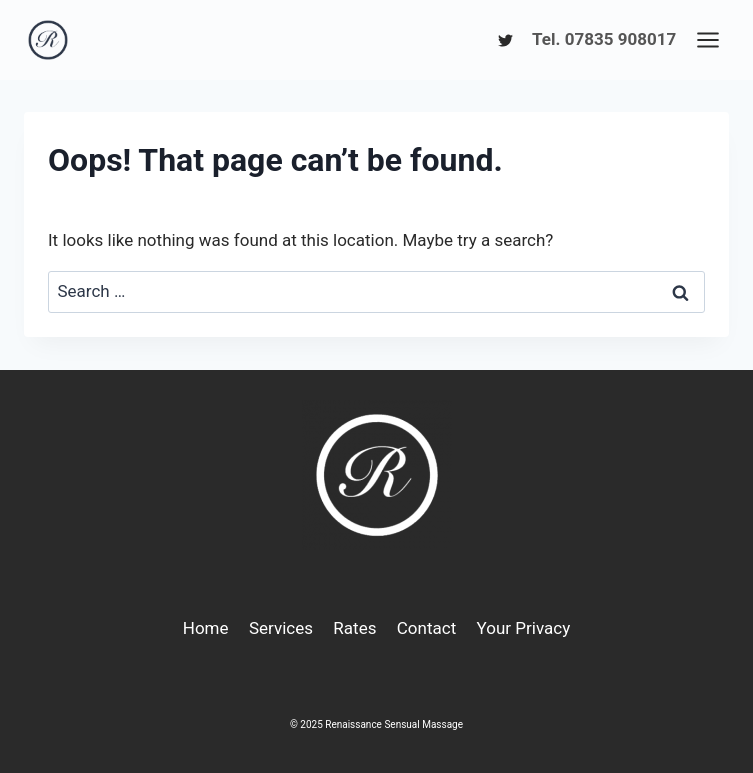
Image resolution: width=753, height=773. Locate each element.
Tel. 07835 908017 (604, 39)
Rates (354, 628)
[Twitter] (505, 40)
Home (206, 628)
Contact (426, 628)
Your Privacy (524, 628)
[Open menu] (707, 39)
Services (281, 628)
